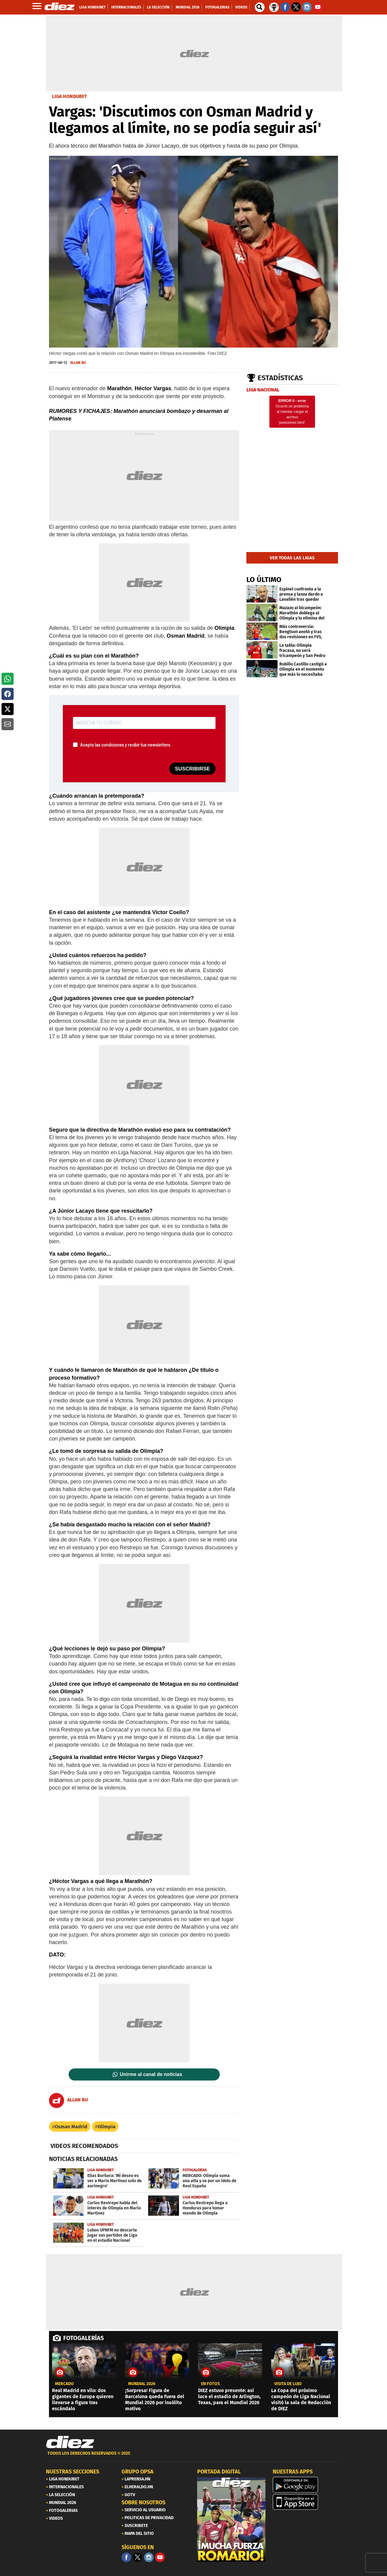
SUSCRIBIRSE (192, 769)
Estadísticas (280, 378)
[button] (8, 679)
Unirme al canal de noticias (151, 2074)
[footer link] (193, 2456)
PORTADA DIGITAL (219, 2471)
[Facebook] (126, 2557)
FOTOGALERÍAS (83, 2338)
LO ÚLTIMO (263, 580)
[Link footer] (70, 2442)
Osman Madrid (71, 2127)
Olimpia (106, 2127)
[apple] (307, 2502)
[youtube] (160, 2557)
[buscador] (260, 7)
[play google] (307, 2485)
